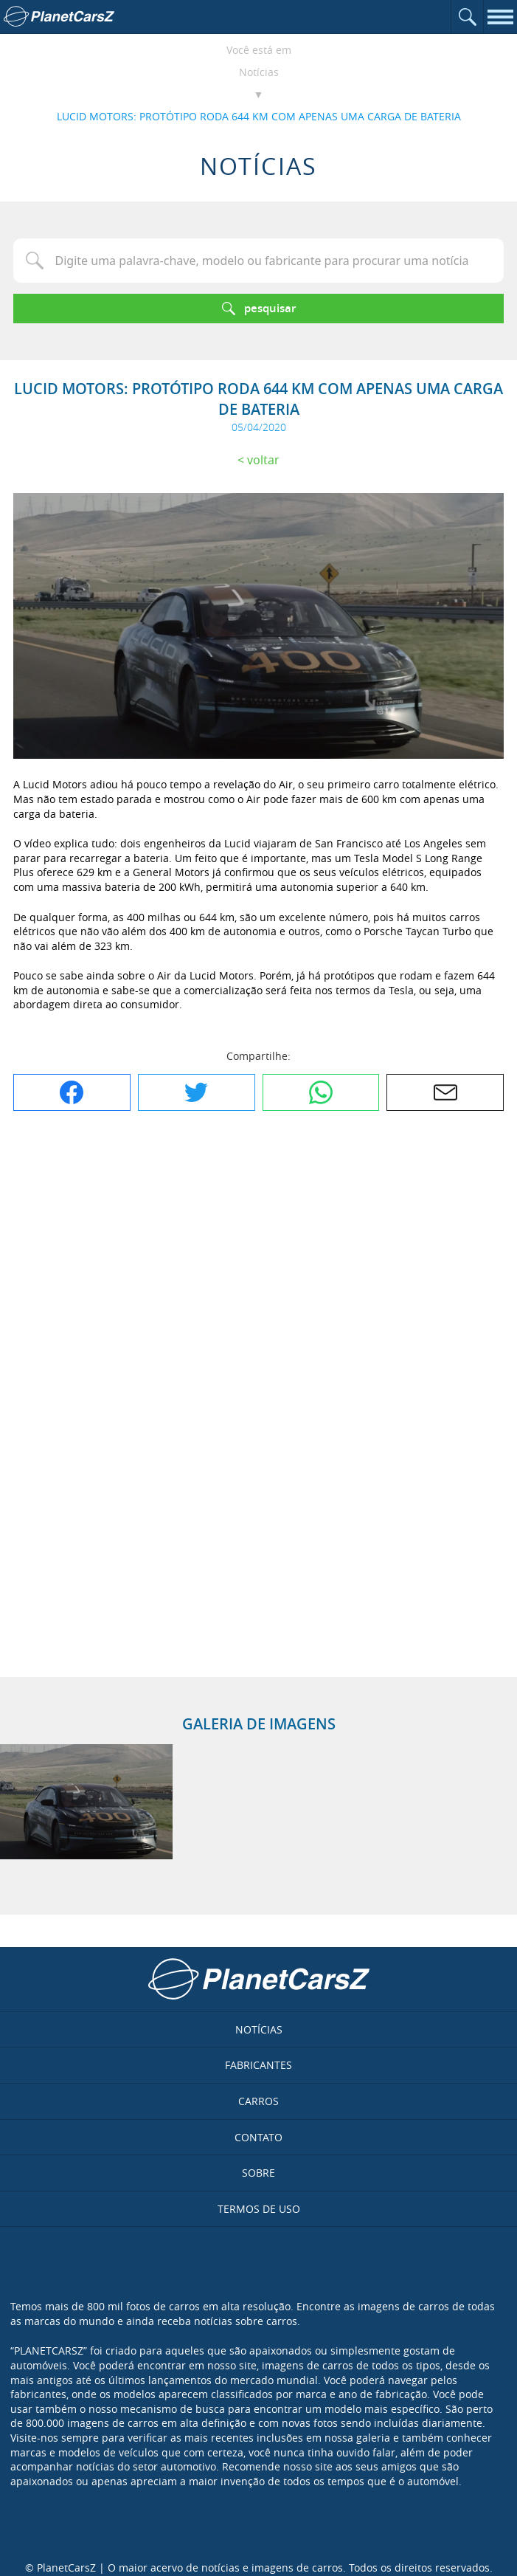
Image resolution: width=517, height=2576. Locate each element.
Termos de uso (259, 2209)
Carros (258, 2101)
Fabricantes (258, 2065)
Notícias (259, 72)
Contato (258, 2137)
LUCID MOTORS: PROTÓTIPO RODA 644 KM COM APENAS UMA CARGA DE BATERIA (259, 116)
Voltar (263, 460)
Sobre (258, 2173)
